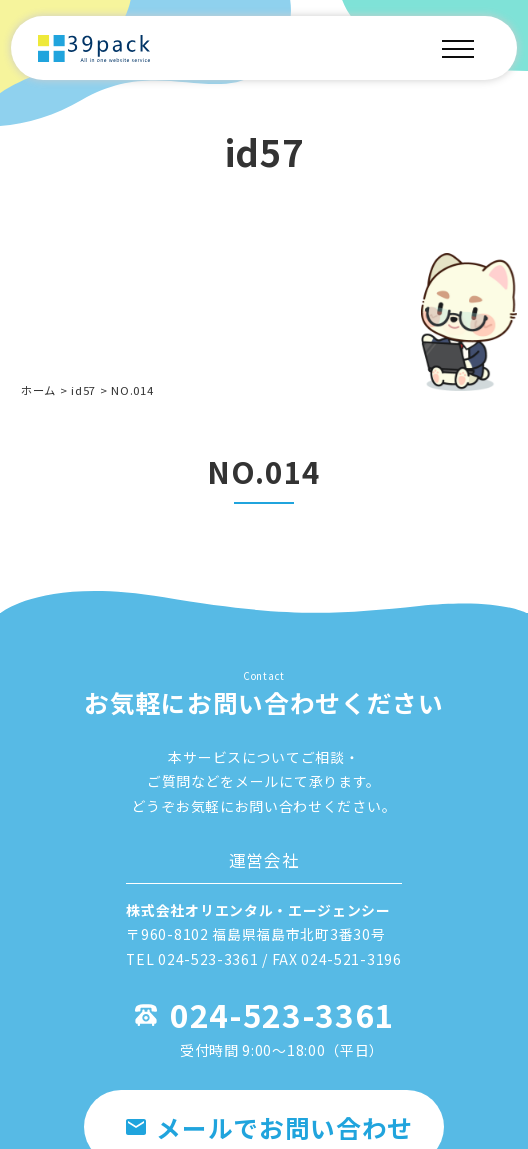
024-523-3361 (282, 1014)
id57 (83, 390)
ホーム (38, 390)
